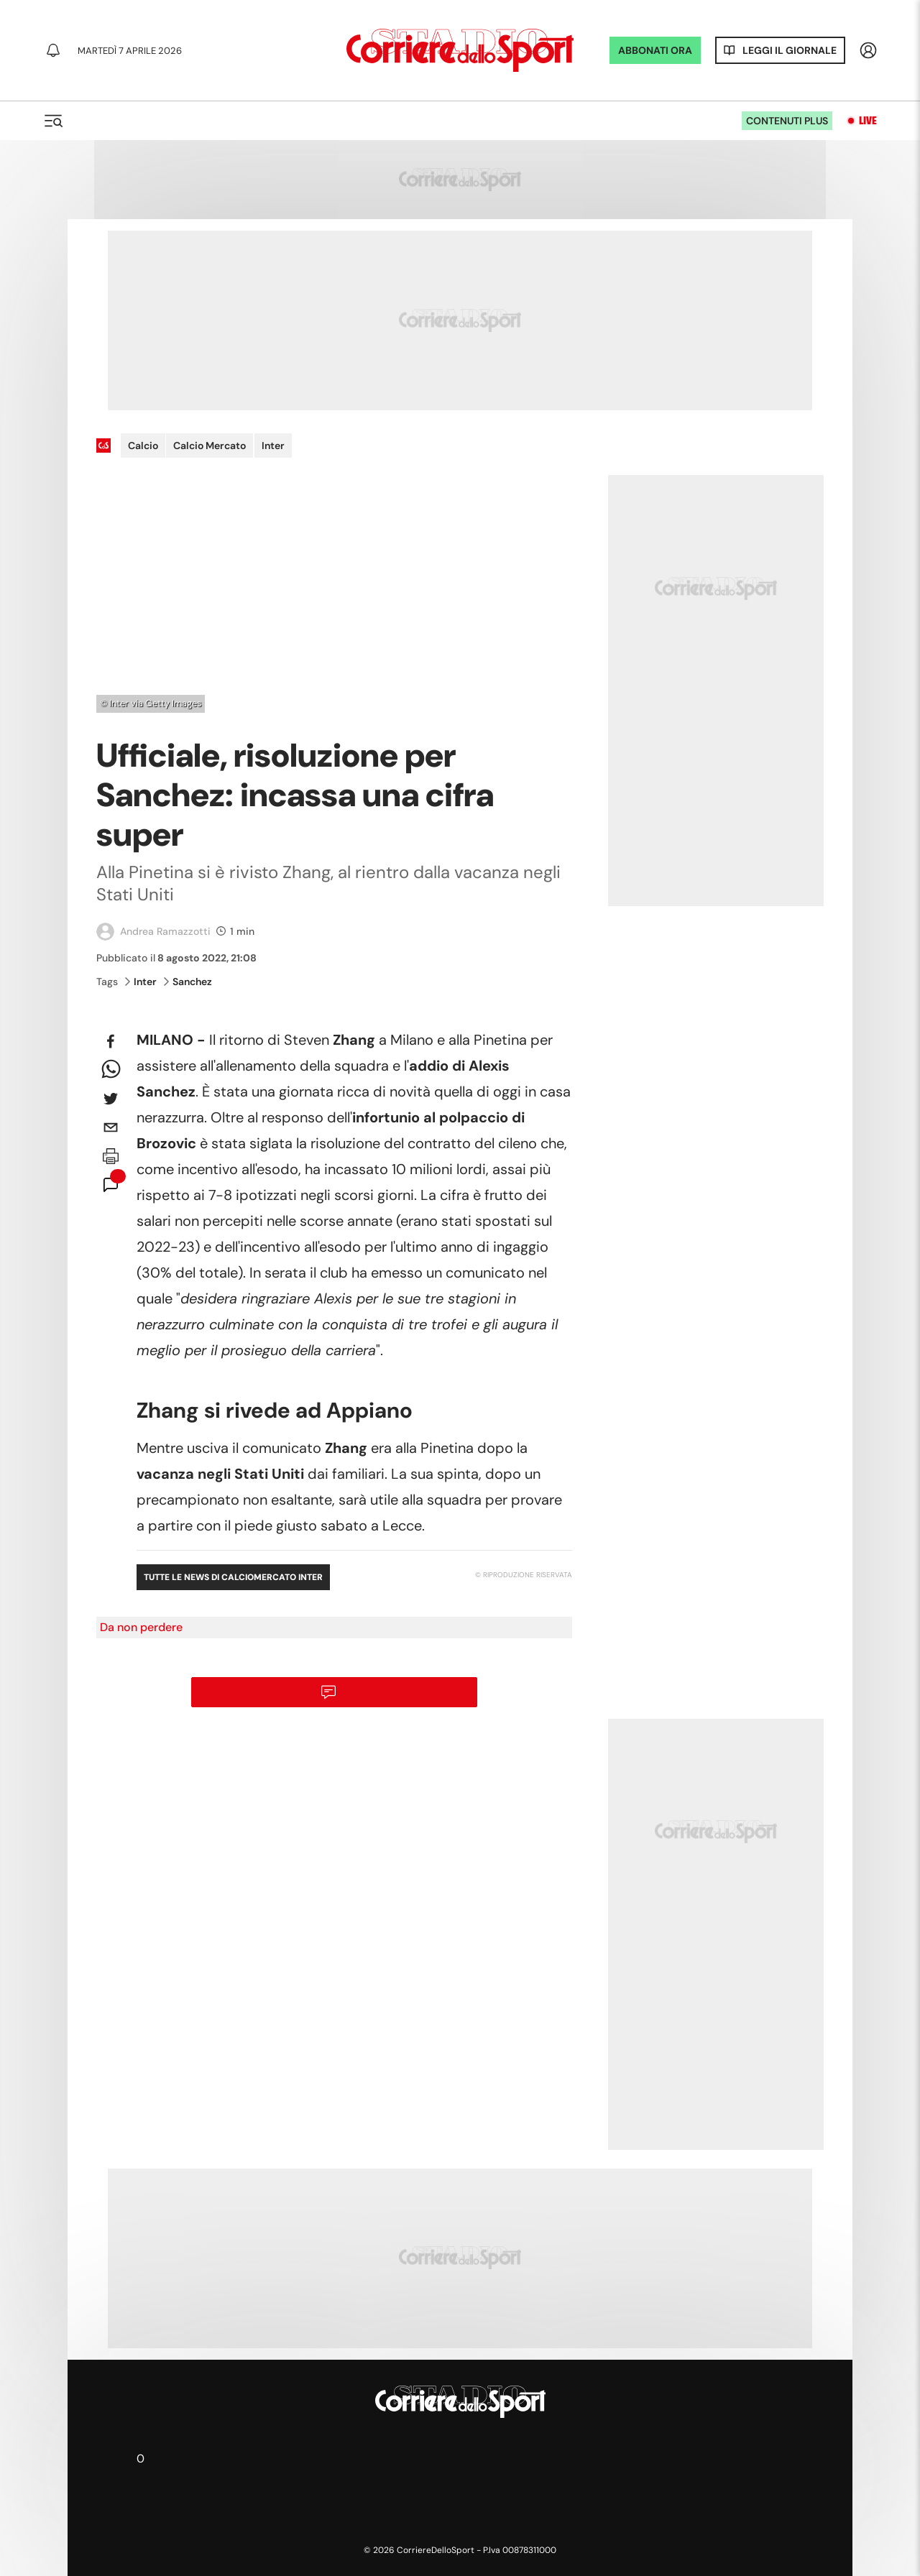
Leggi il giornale (789, 50)
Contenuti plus (787, 121)
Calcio (143, 445)
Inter (273, 445)
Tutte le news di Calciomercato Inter (233, 1577)
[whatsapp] (110, 1070)
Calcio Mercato (209, 445)
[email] (110, 1127)
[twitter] (110, 1098)
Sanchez (188, 981)
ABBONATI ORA (655, 50)
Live (868, 120)
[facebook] (110, 1041)
